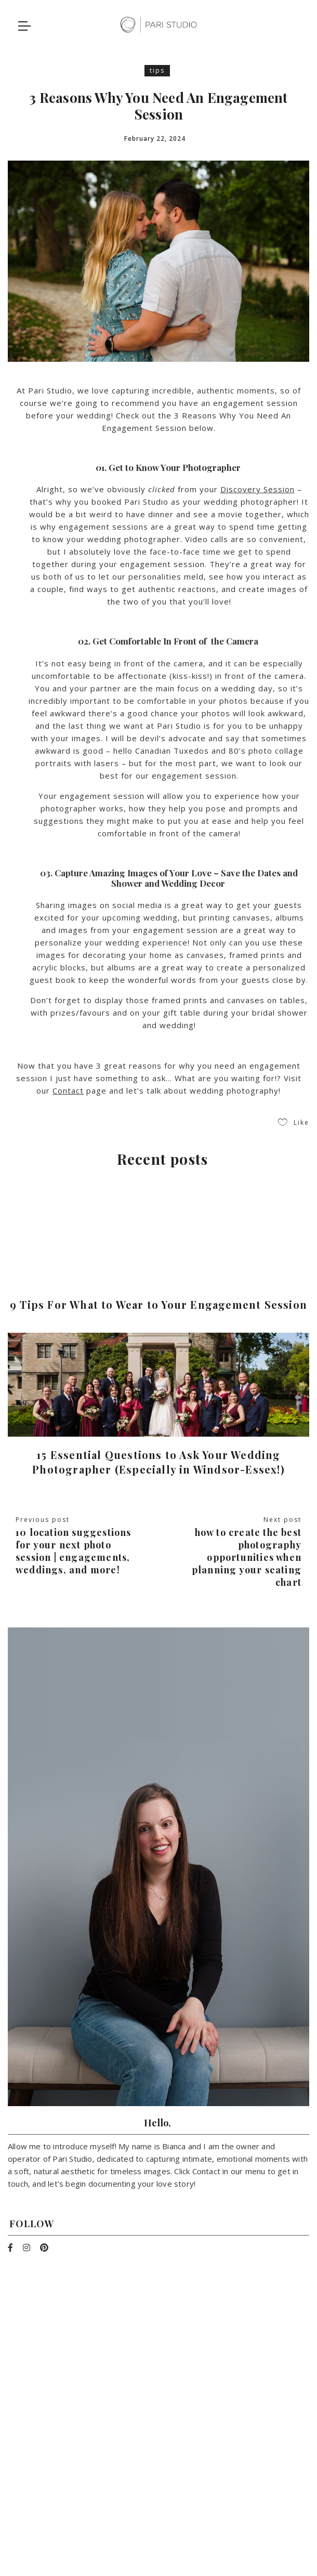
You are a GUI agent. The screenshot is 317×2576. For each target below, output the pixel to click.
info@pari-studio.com (158, 2460)
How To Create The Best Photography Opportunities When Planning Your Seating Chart (246, 1557)
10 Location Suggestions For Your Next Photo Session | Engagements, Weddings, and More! (73, 1551)
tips (157, 70)
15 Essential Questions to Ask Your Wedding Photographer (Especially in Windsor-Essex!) (158, 1462)
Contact (68, 1090)
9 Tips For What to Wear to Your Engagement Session (158, 1304)
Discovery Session (257, 489)
